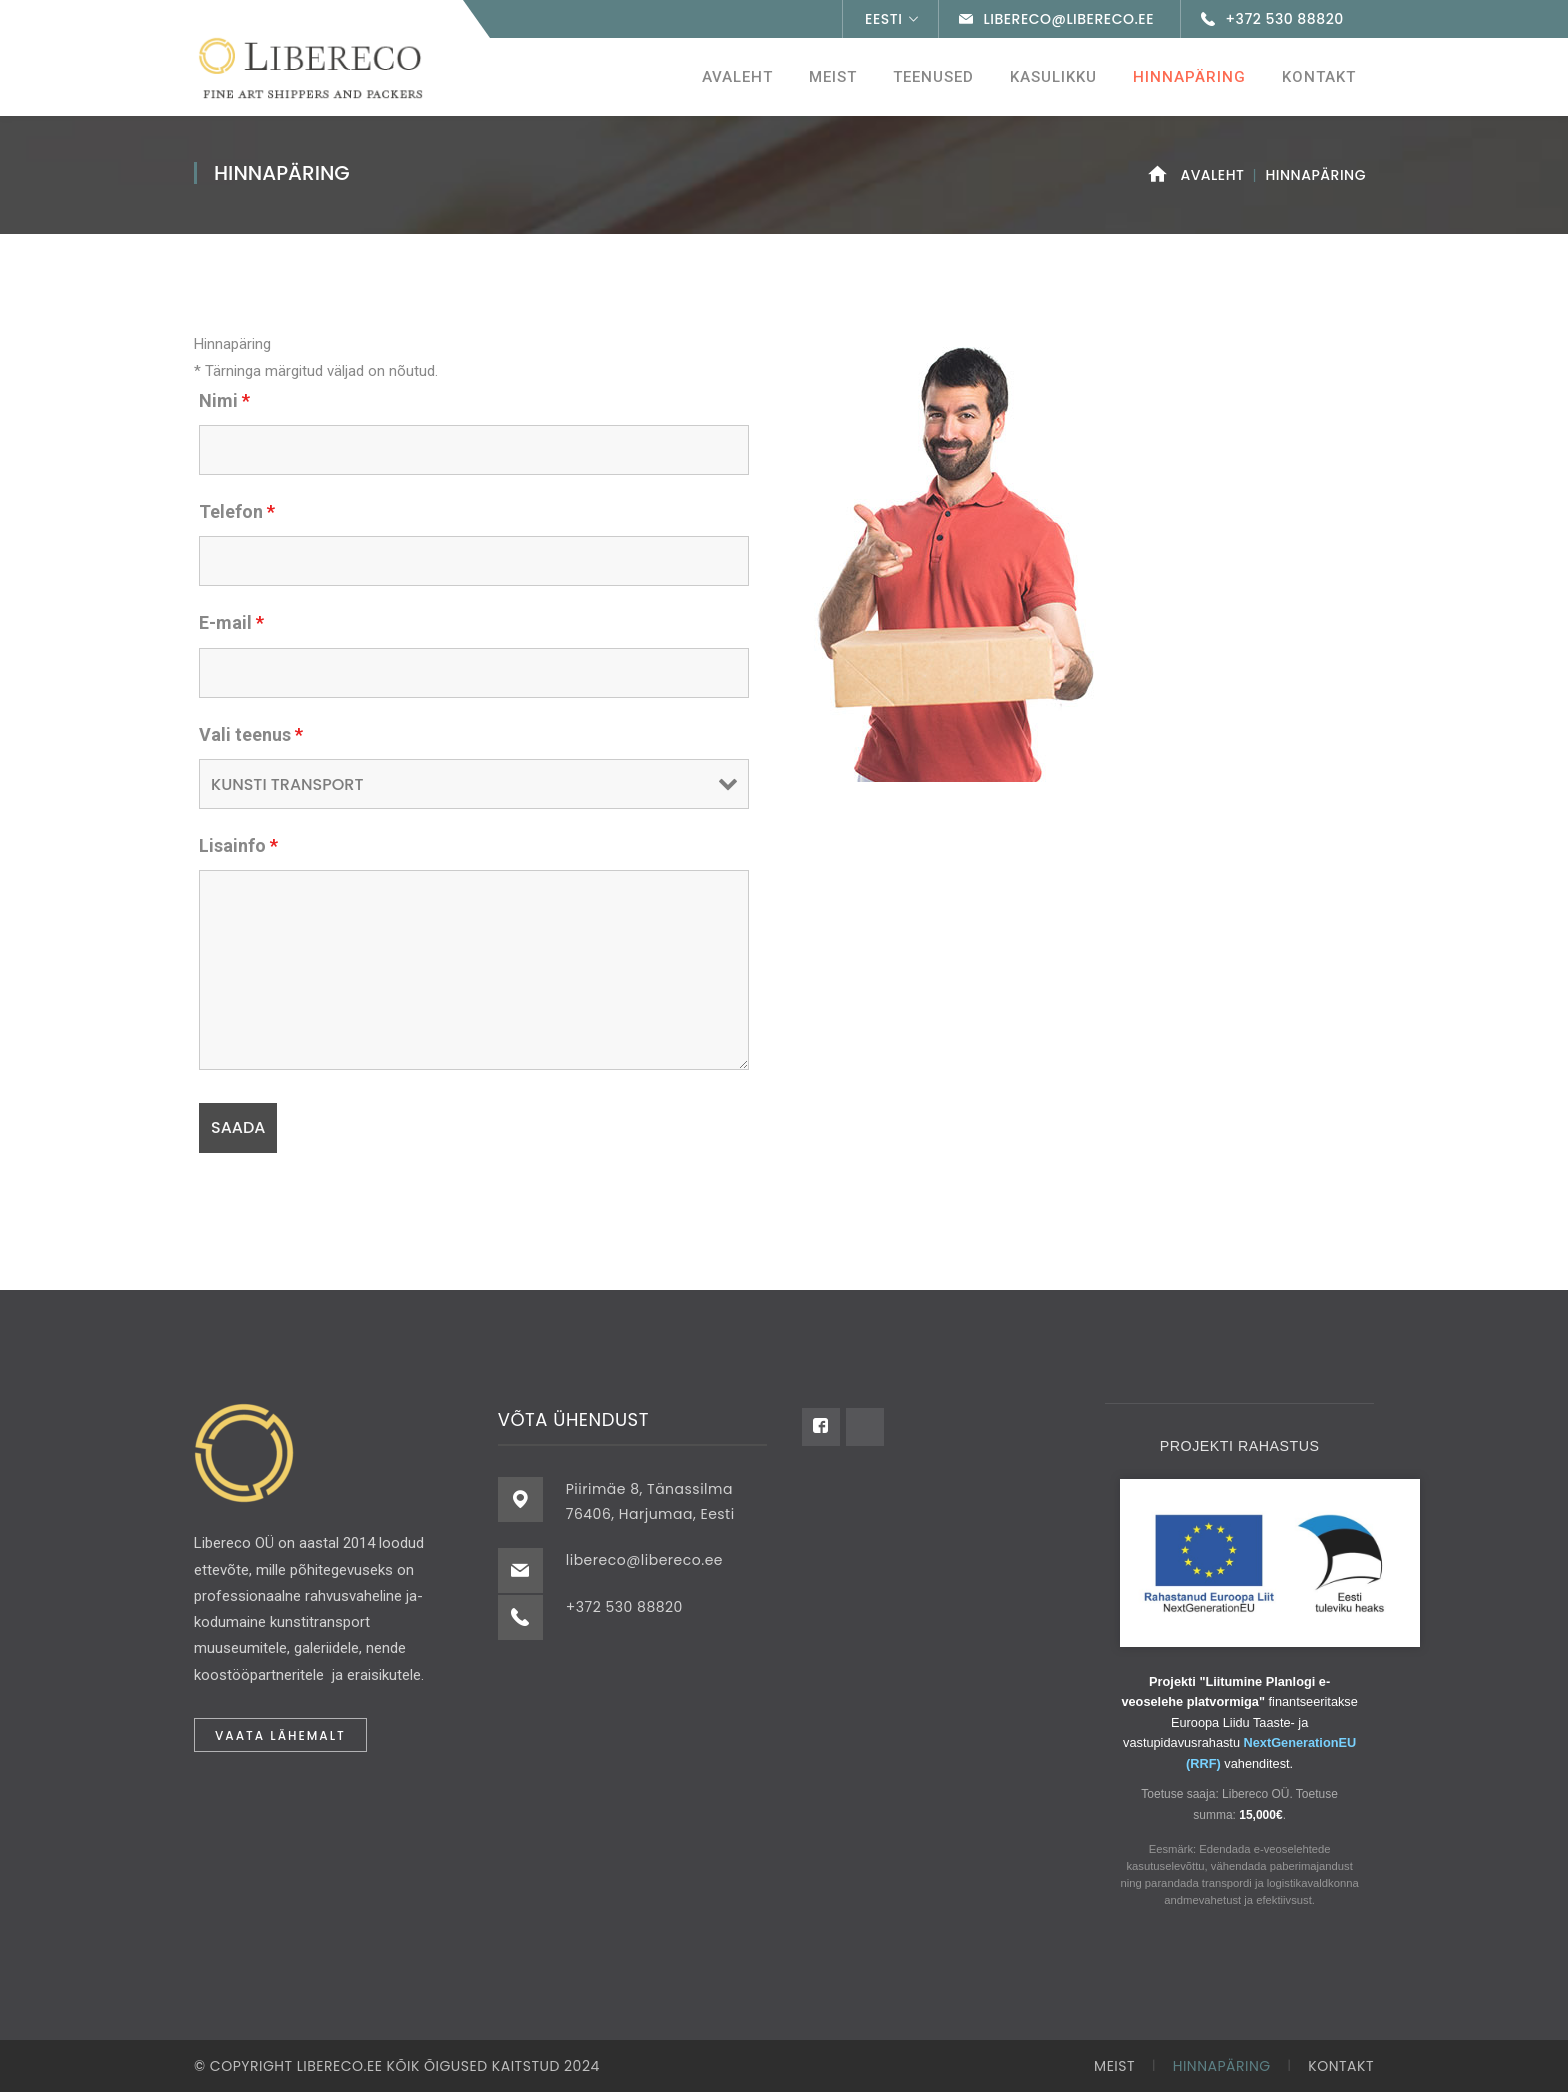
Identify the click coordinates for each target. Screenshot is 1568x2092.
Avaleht (1212, 175)
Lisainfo (238, 845)
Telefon (237, 511)
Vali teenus (251, 734)
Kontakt (1341, 2066)
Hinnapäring (1222, 2066)
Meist (1114, 2066)
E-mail (231, 622)
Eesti (883, 19)
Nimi (224, 400)
